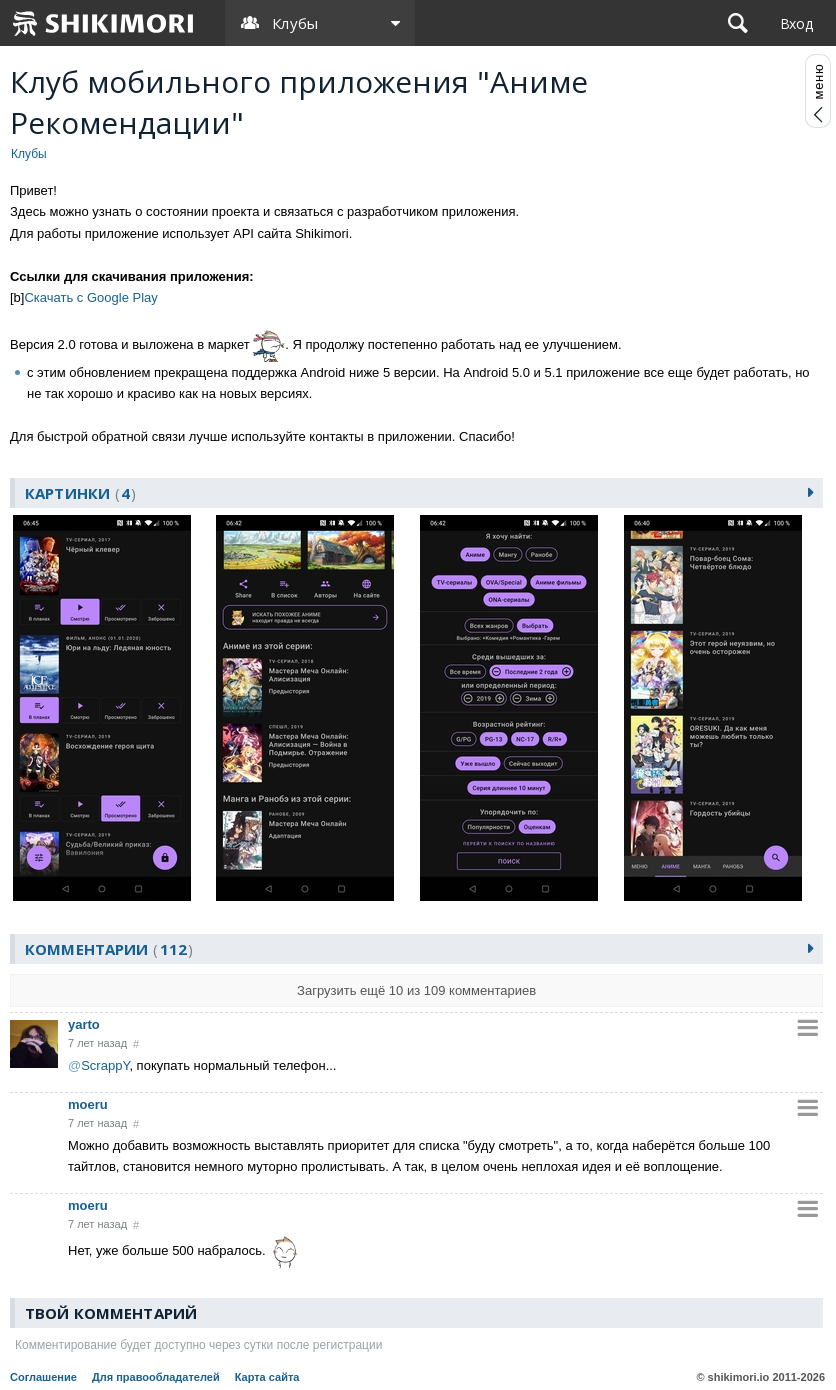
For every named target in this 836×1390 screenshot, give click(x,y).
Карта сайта (267, 1377)
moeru (88, 1104)
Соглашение (43, 1377)
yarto (84, 1024)
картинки (80, 493)
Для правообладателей (156, 1377)
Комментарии (109, 949)
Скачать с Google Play (90, 297)
